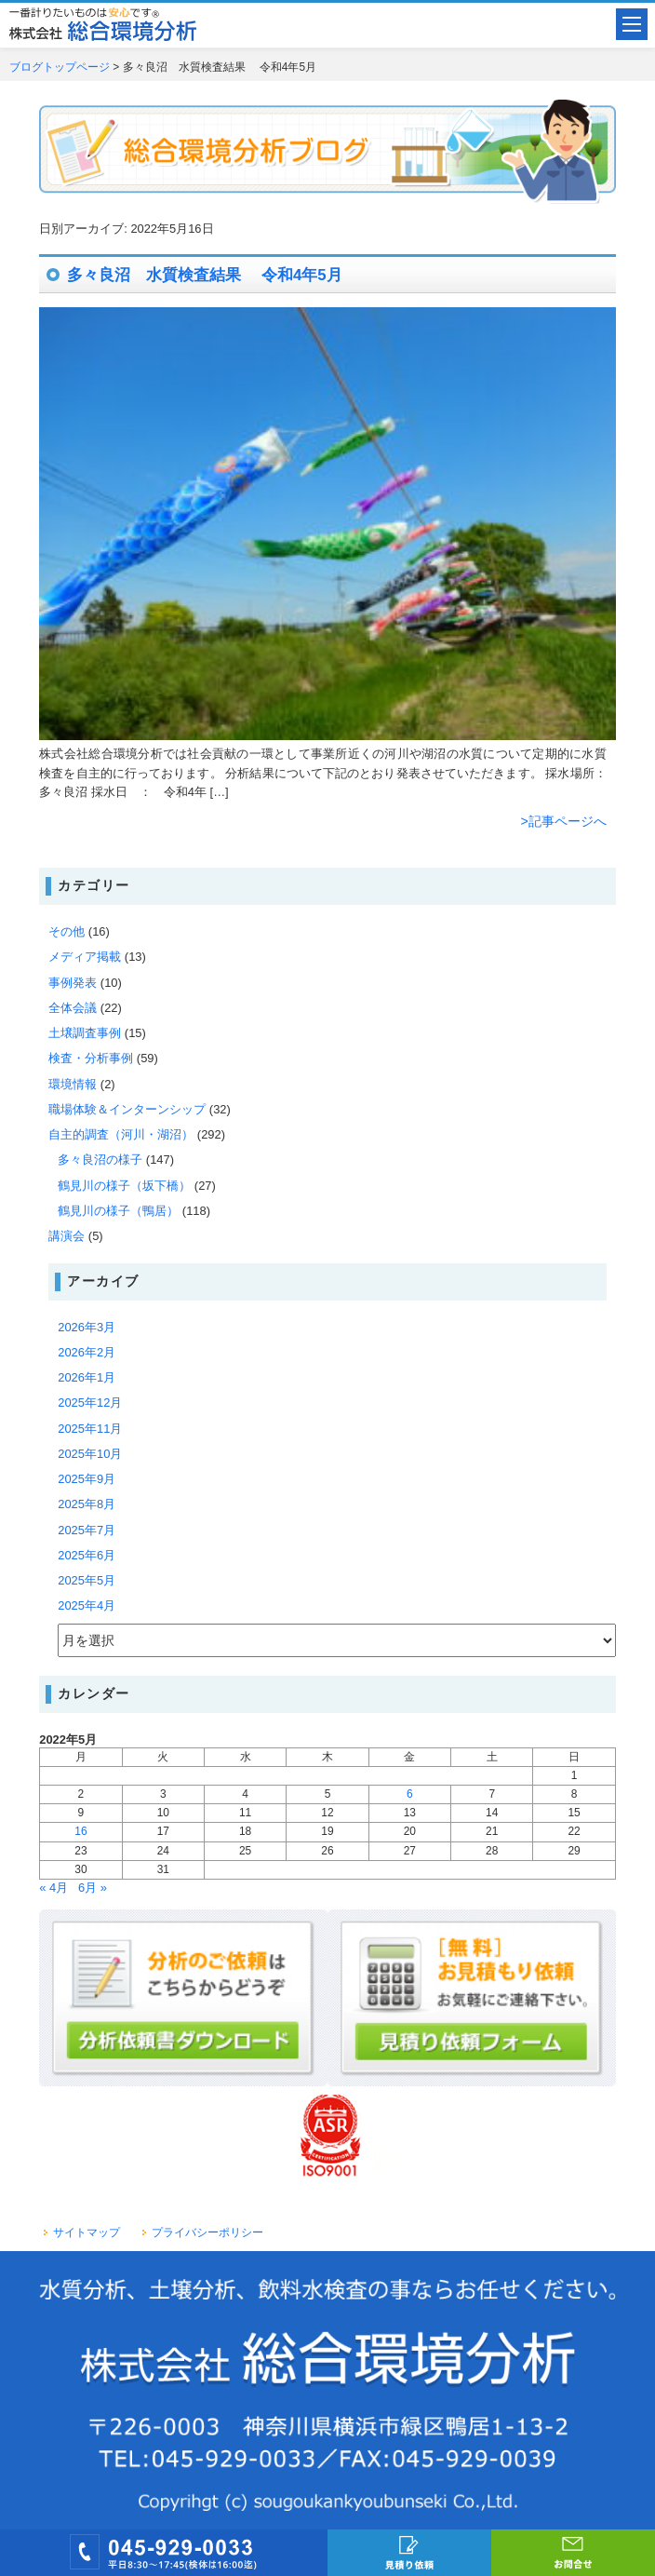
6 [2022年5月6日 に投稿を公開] (410, 1794)
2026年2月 (86, 1352)
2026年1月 (86, 1377)
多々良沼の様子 (100, 1160)
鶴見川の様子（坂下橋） (124, 1186)
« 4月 (53, 1888)
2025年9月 (86, 1479)
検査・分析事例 (90, 1058)
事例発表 (72, 983)
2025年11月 (90, 1429)
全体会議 (72, 1008)
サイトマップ (86, 2232)
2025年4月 (86, 1605)
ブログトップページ (59, 67)
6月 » (92, 1888)
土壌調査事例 (84, 1033)
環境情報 (72, 1084)
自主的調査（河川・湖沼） (121, 1134)
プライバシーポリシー (207, 2232)
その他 (66, 931)
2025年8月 (86, 1504)
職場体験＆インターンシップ (127, 1109)
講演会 (66, 1236)
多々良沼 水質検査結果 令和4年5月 (204, 275)
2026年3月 (86, 1327)
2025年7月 (86, 1530)
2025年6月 (86, 1555)
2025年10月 (90, 1454)
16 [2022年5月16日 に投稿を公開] (80, 1831)
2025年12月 (90, 1402)
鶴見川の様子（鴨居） (118, 1211)
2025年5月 (86, 1580)
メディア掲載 (84, 957)
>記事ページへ (564, 821)
